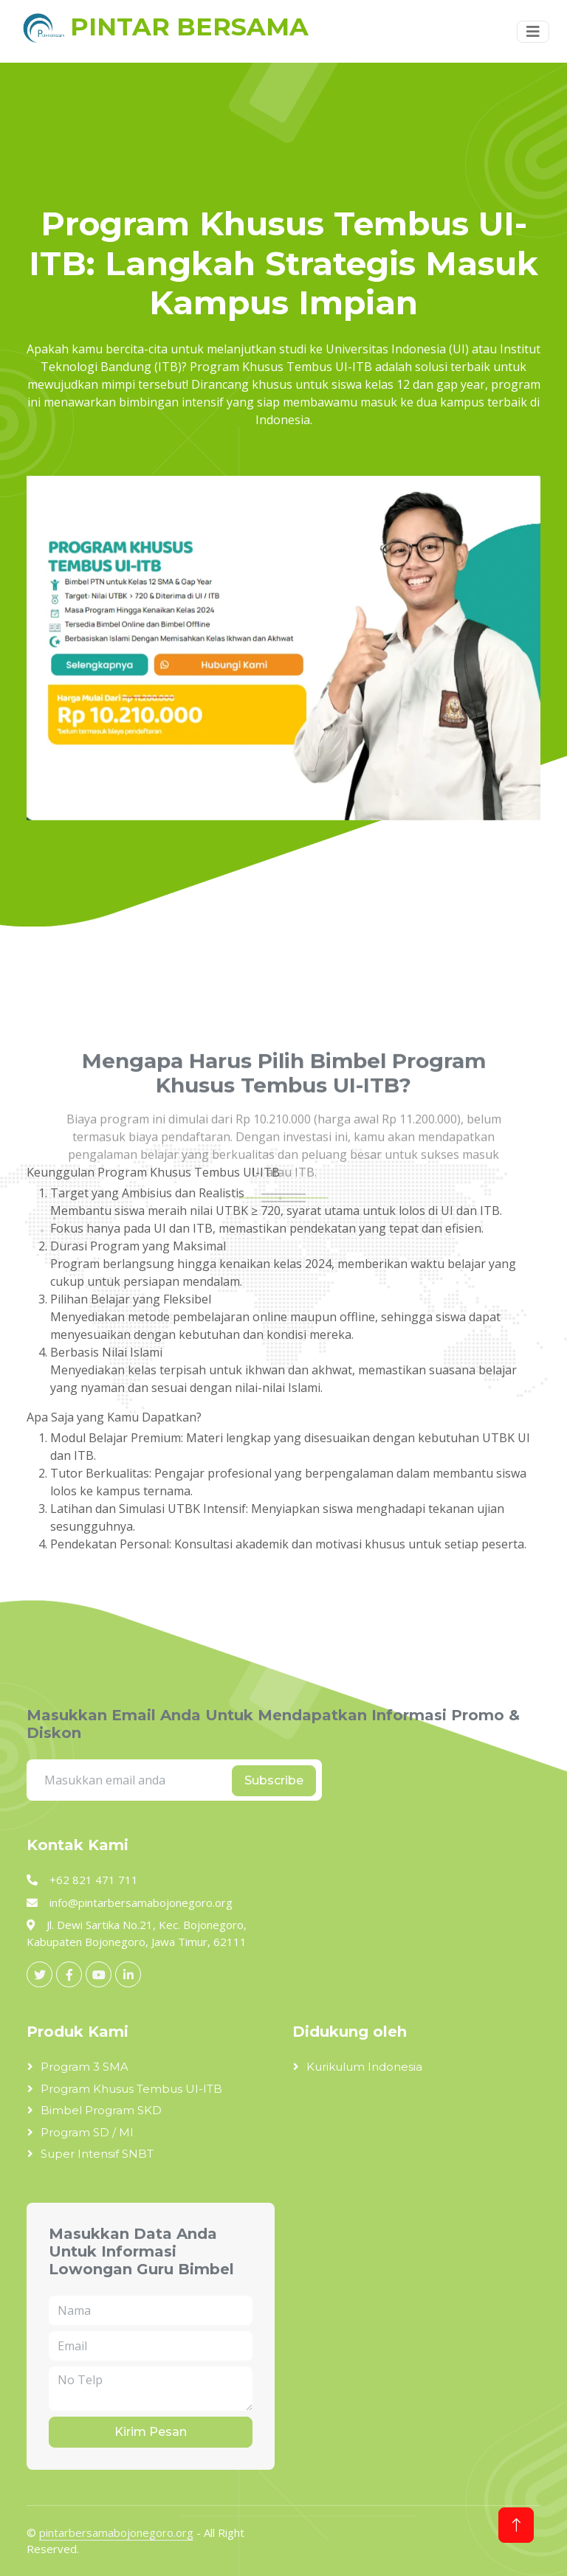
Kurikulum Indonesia (364, 2067)
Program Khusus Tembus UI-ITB (131, 2089)
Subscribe (273, 1780)
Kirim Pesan (150, 2432)
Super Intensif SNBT (97, 2154)
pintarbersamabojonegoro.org (116, 2532)
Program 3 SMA (84, 2067)
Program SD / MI (87, 2132)
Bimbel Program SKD (101, 2110)
